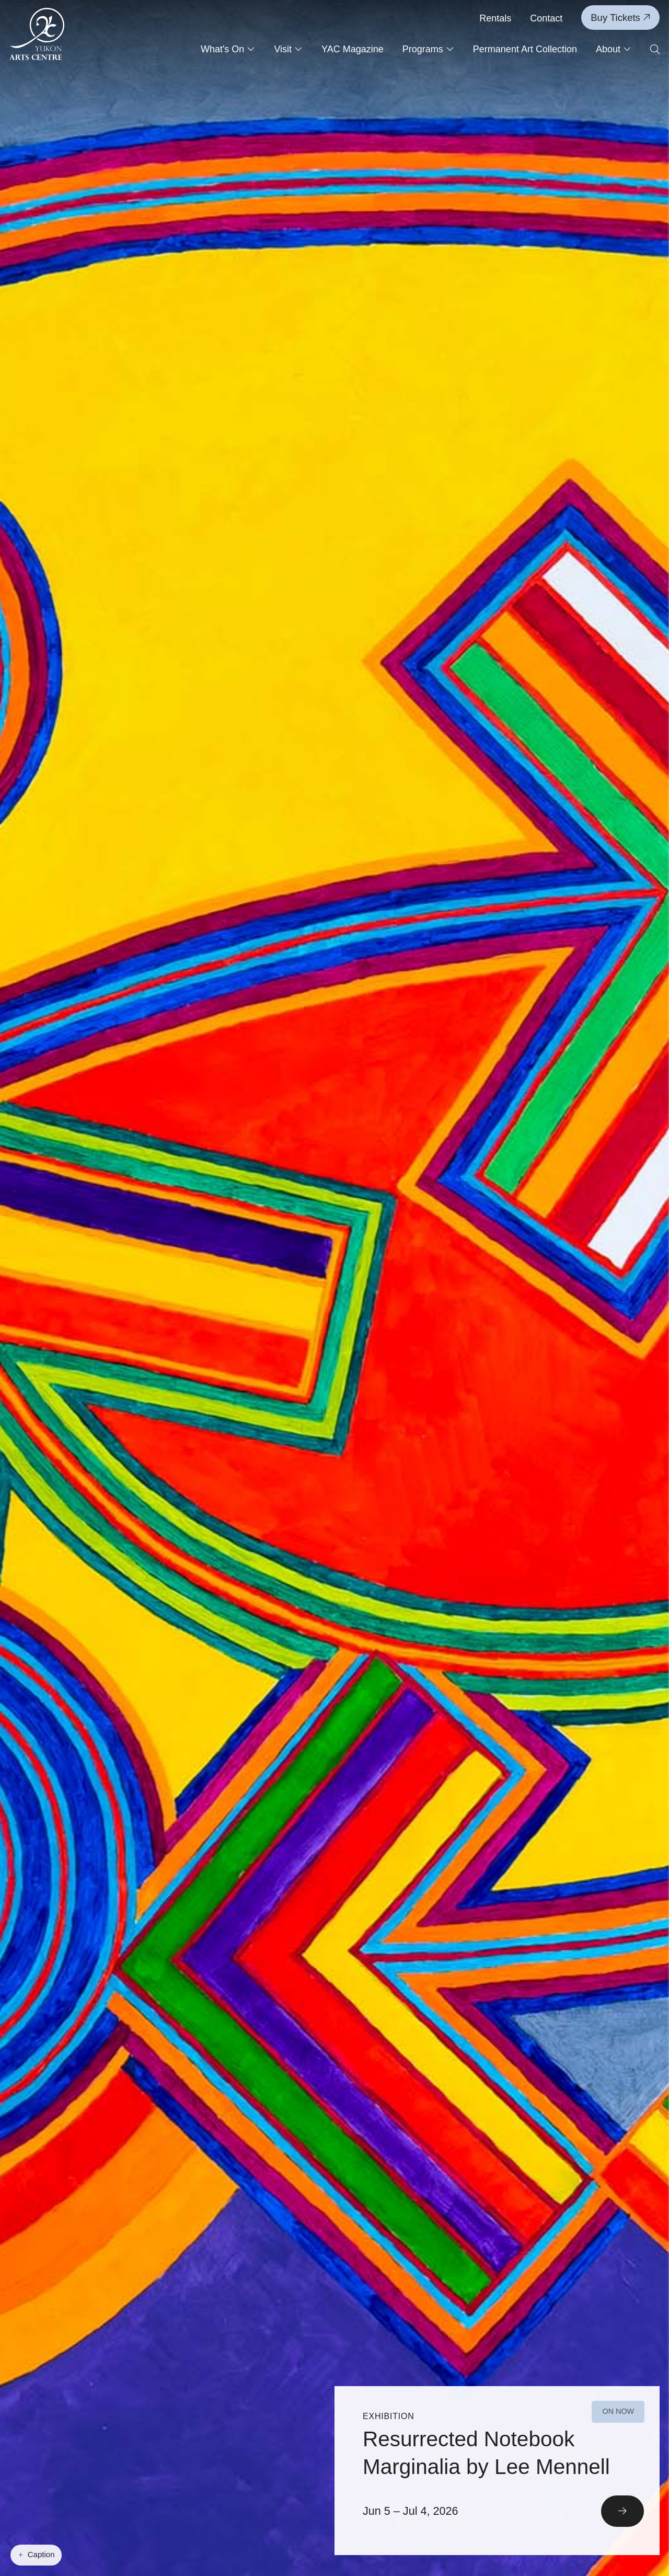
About (613, 49)
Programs (428, 49)
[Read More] (497, 2472)
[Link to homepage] (37, 34)
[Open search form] (655, 50)
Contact (546, 18)
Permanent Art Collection (525, 49)
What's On (228, 49)
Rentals (495, 18)
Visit (288, 49)
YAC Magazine (352, 49)
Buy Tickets (620, 17)
